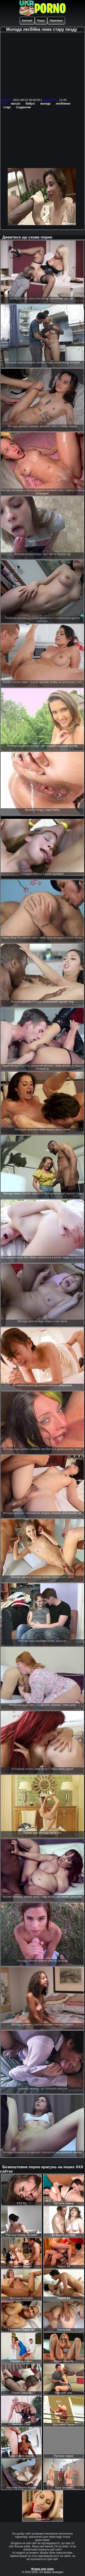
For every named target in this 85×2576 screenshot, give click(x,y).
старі (7, 107)
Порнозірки (56, 20)
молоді (45, 103)
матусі (15, 103)
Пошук (41, 20)
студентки (23, 107)
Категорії (27, 20)
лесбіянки (63, 103)
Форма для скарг (42, 2569)
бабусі (30, 103)
